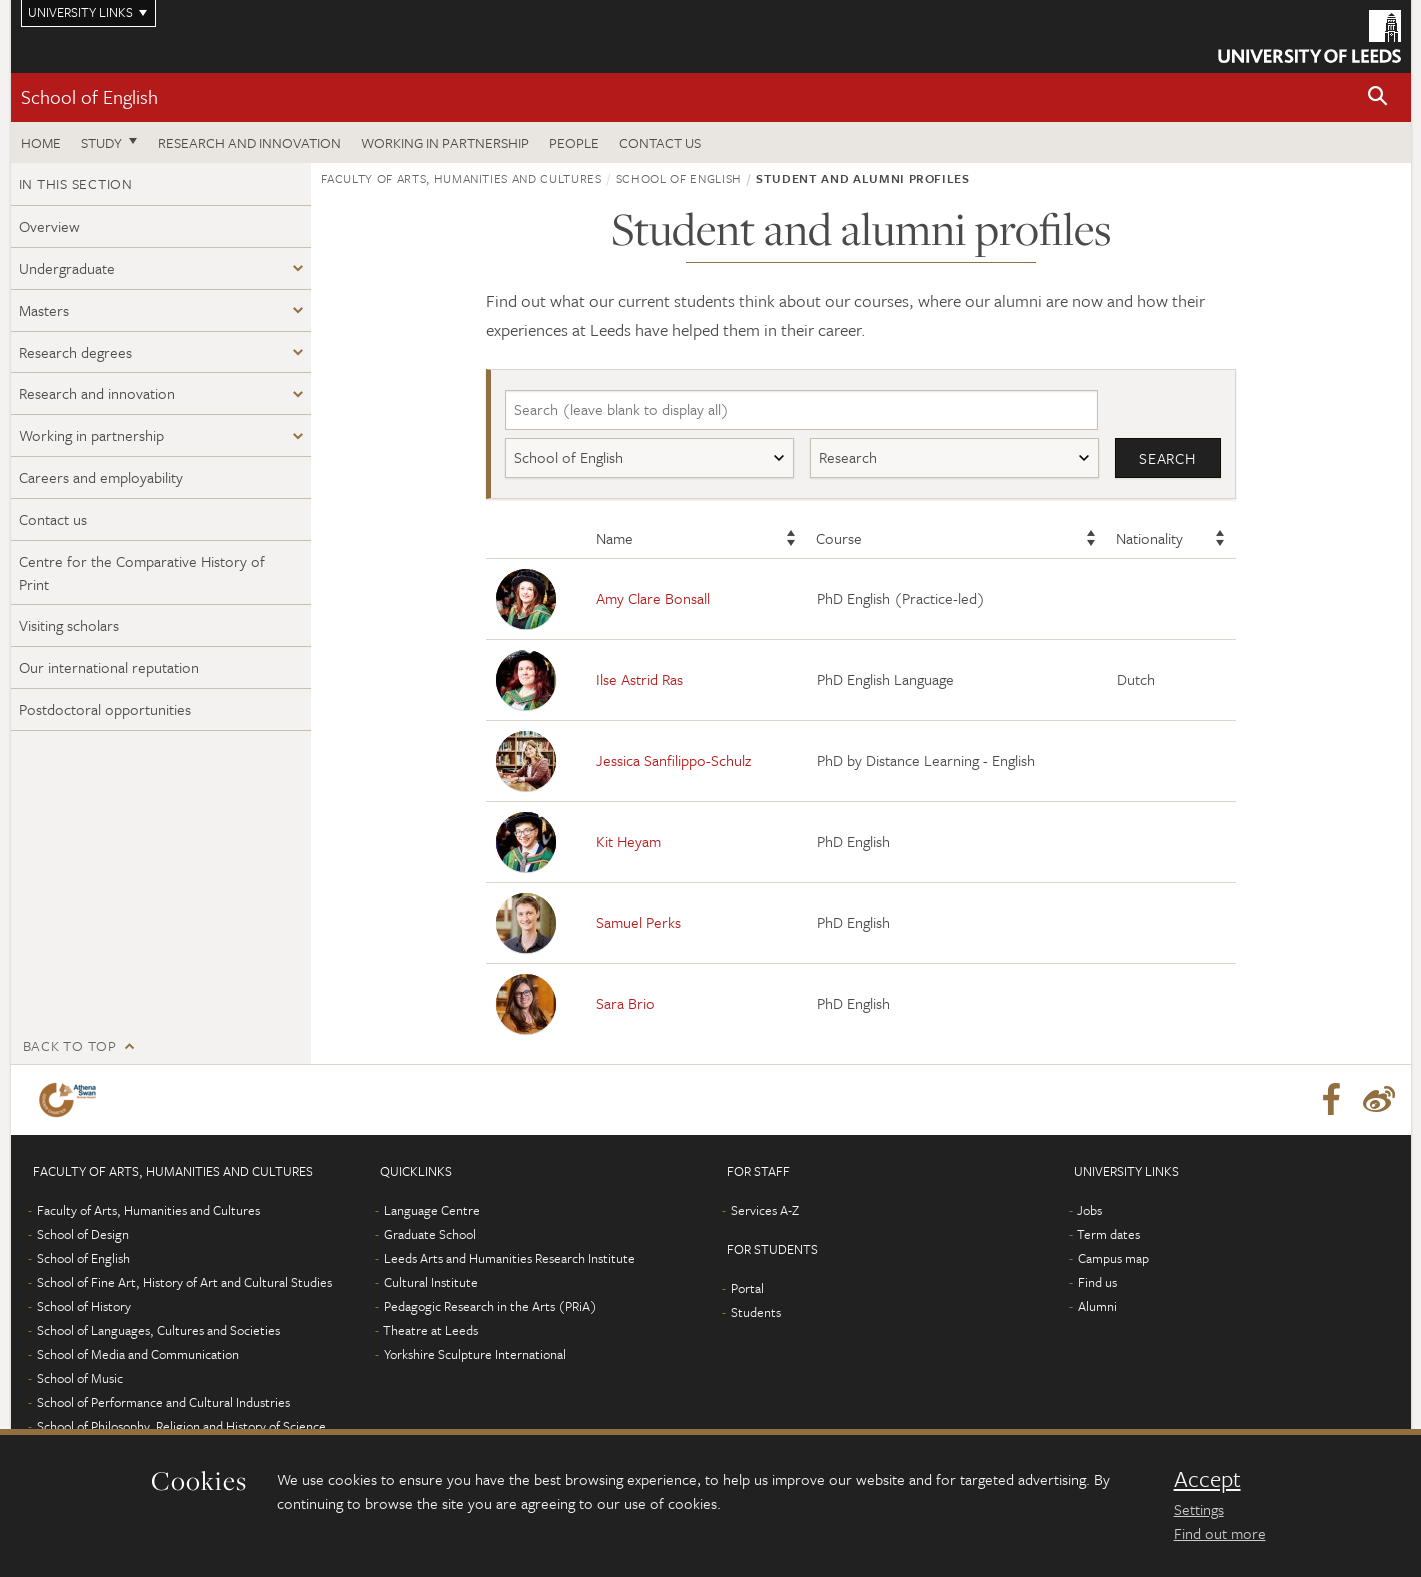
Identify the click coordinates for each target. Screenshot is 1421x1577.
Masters (44, 310)
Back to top (70, 1045)
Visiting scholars (69, 625)
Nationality (1149, 538)
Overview (49, 226)
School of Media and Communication (138, 1354)
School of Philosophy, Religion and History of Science (181, 1426)
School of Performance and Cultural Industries (163, 1402)
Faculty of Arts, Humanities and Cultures (461, 178)
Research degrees (75, 352)
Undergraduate (67, 268)
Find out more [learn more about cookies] (1220, 1533)
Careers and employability (101, 477)
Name (614, 538)
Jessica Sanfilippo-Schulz (673, 760)
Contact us (660, 142)
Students (756, 1312)
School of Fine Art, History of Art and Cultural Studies (184, 1282)
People (574, 142)
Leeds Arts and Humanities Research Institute (509, 1258)
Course (839, 538)
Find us (1097, 1282)
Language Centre (432, 1210)
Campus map (1113, 1258)
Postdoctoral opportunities (105, 709)
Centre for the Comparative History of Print (142, 572)
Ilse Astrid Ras (639, 679)
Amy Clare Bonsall (653, 598)
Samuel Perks (638, 922)
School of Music (80, 1378)
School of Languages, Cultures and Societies (158, 1330)
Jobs (1089, 1210)
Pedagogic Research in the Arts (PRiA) (490, 1306)
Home (41, 142)
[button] (1378, 97)
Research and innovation (249, 142)
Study (101, 142)
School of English (89, 96)
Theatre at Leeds (430, 1330)
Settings (1199, 1509)
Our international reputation (109, 667)
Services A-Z (765, 1210)
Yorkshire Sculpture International (475, 1354)
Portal (747, 1288)
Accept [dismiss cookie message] (1207, 1479)
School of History (84, 1306)
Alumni (1097, 1306)
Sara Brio (625, 1003)
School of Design (83, 1234)
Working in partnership (445, 142)
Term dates (1108, 1234)
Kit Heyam (628, 841)
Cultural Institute (431, 1282)
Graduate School (430, 1234)
